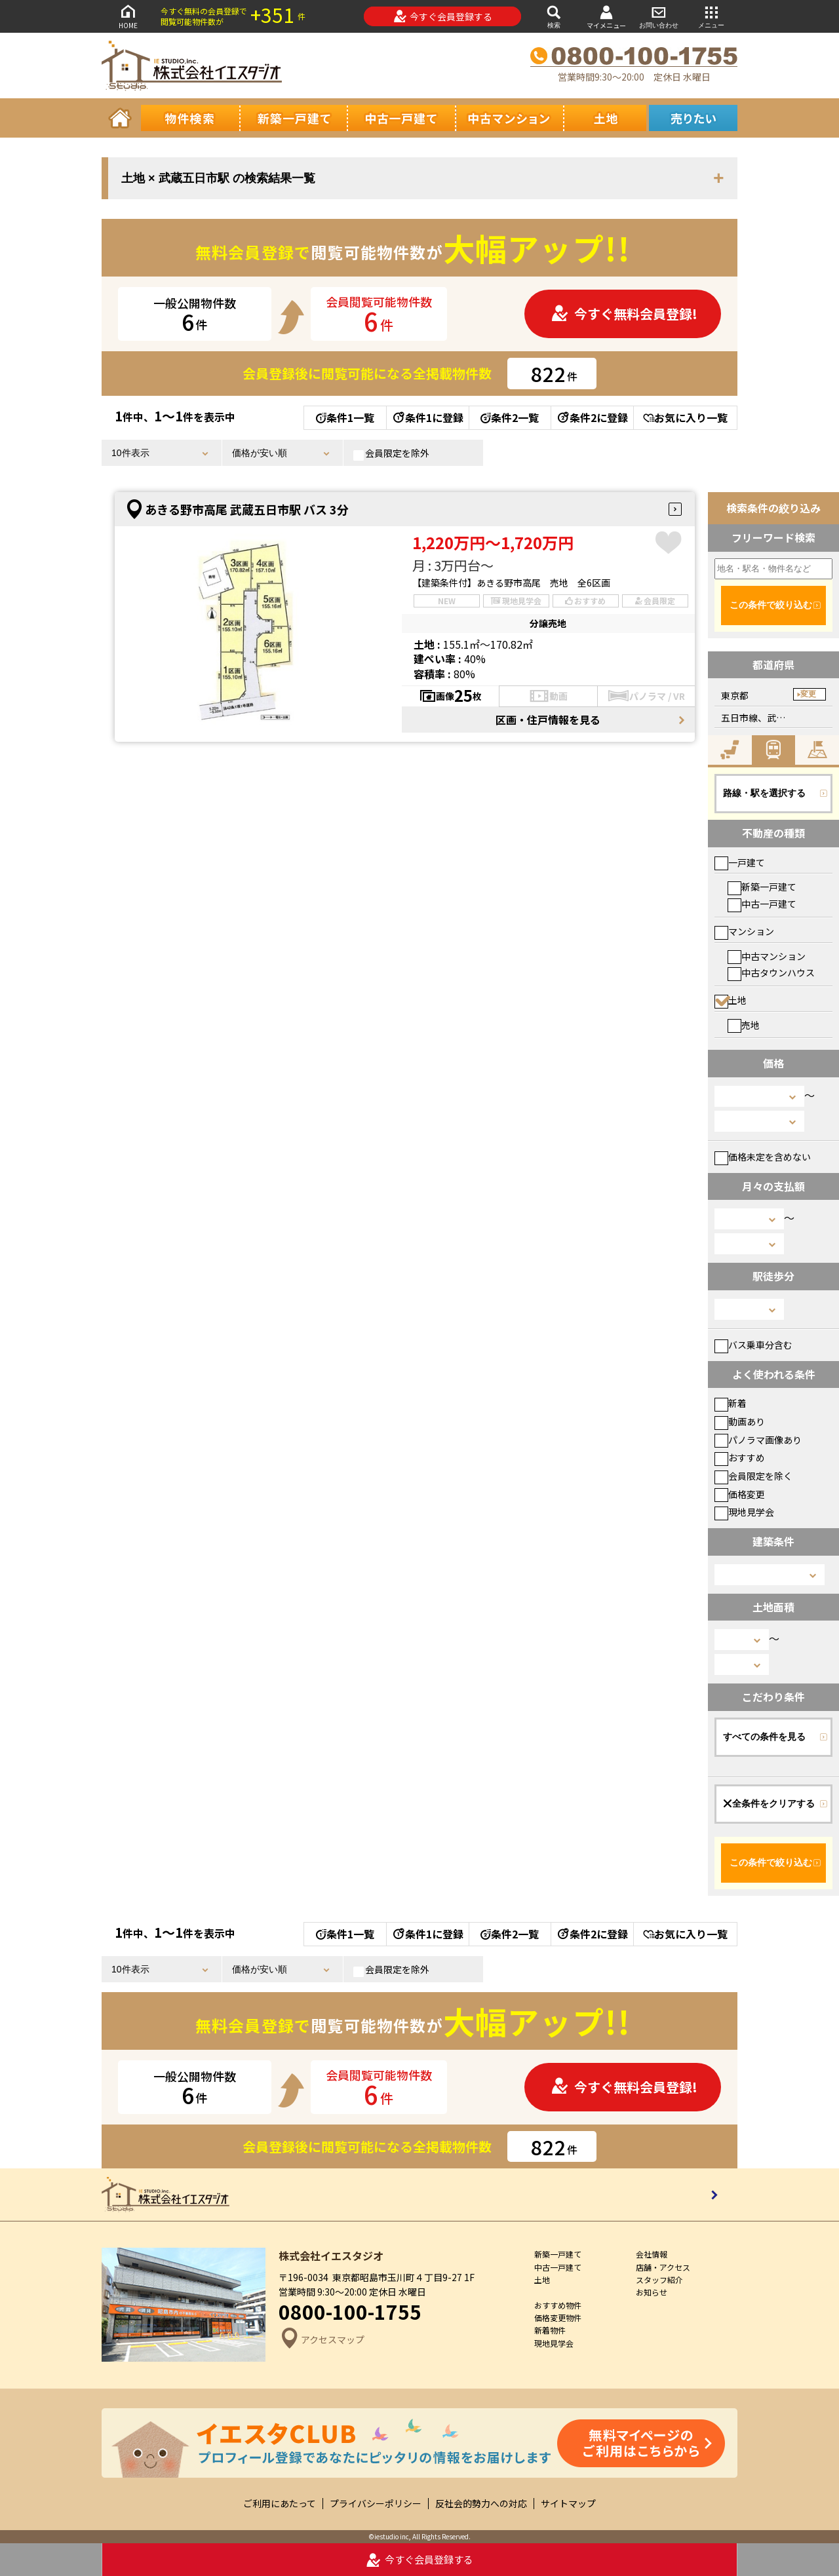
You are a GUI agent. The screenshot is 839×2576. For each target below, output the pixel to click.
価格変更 (739, 1494)
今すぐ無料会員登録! (624, 313)
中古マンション (767, 956)
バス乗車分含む (753, 1344)
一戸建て (739, 862)
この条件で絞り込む (771, 605)
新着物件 (550, 2330)
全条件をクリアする (769, 1803)
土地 (730, 1000)
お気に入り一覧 (685, 417)
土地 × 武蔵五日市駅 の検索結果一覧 (218, 178)
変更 (808, 694)
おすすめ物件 (557, 2305)
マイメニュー (606, 16)
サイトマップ (568, 2503)
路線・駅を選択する (764, 793)
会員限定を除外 (391, 453)
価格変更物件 (557, 2317)
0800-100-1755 (350, 2311)
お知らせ (651, 2291)
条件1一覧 (345, 417)
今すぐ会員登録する (442, 16)
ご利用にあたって (279, 2503)
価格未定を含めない (762, 1156)
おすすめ (739, 1457)
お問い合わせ (659, 16)
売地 (744, 1024)
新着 (730, 1403)
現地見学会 (744, 1511)
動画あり (739, 1421)
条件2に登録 (592, 417)
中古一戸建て (762, 903)
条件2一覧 (509, 417)
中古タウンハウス (771, 972)
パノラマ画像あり (758, 1439)
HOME (128, 16)
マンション (744, 931)
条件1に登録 (427, 417)
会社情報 (651, 2253)
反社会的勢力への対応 (481, 2503)
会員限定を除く (753, 1475)
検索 (554, 16)
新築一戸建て (762, 886)
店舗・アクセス (663, 2267)
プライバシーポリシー (375, 2503)
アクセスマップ (321, 2340)
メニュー (711, 16)
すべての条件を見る (764, 1736)
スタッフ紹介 (659, 2279)
